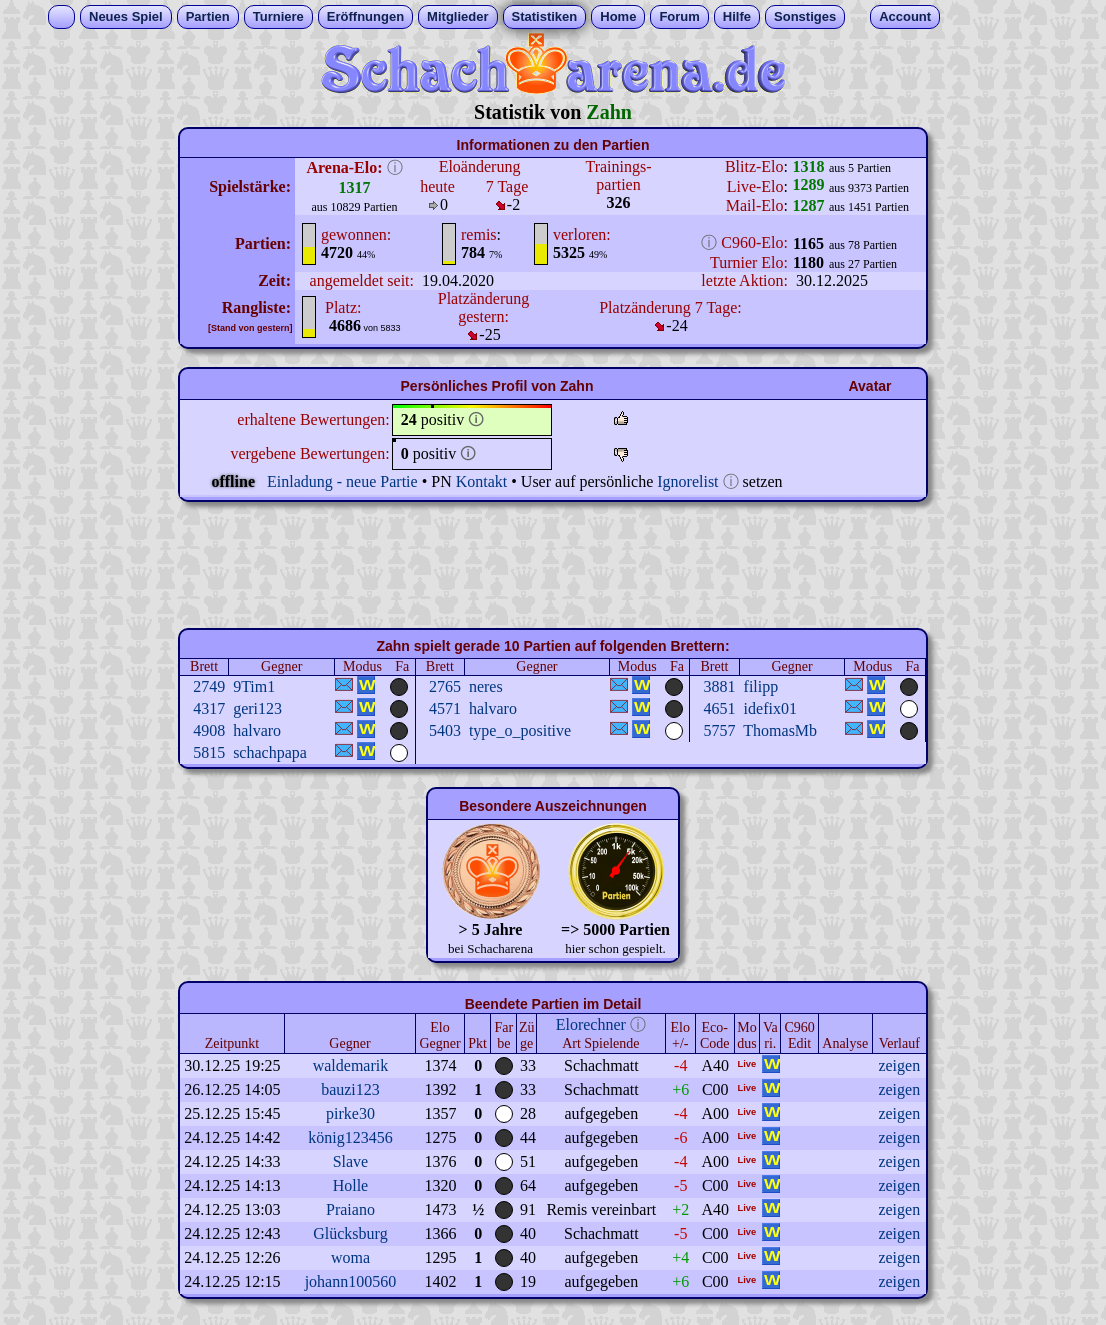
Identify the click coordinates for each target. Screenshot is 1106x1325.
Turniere (278, 16)
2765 (445, 686)
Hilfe (737, 16)
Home (618, 16)
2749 (209, 686)
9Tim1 (254, 686)
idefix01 (770, 708)
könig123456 (350, 1137)
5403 (445, 730)
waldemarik (351, 1065)
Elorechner (591, 1024)
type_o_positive (520, 730)
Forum (679, 16)
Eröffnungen (365, 16)
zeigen (899, 1065)
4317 (209, 708)
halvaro (493, 708)
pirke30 (350, 1113)
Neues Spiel (126, 16)
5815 (209, 752)
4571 (445, 708)
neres (486, 686)
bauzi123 (350, 1089)
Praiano (350, 1209)
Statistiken (545, 16)
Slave (351, 1161)
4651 (720, 708)
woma (350, 1257)
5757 (720, 730)
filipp (761, 686)
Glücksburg (350, 1233)
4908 (209, 730)
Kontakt (482, 481)
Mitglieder (457, 16)
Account (905, 16)
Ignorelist (687, 481)
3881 (720, 686)
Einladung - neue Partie (342, 481)
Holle (351, 1185)
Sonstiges (805, 16)
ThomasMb (780, 730)
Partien (208, 16)
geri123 (257, 708)
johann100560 (351, 1281)
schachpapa (270, 752)
